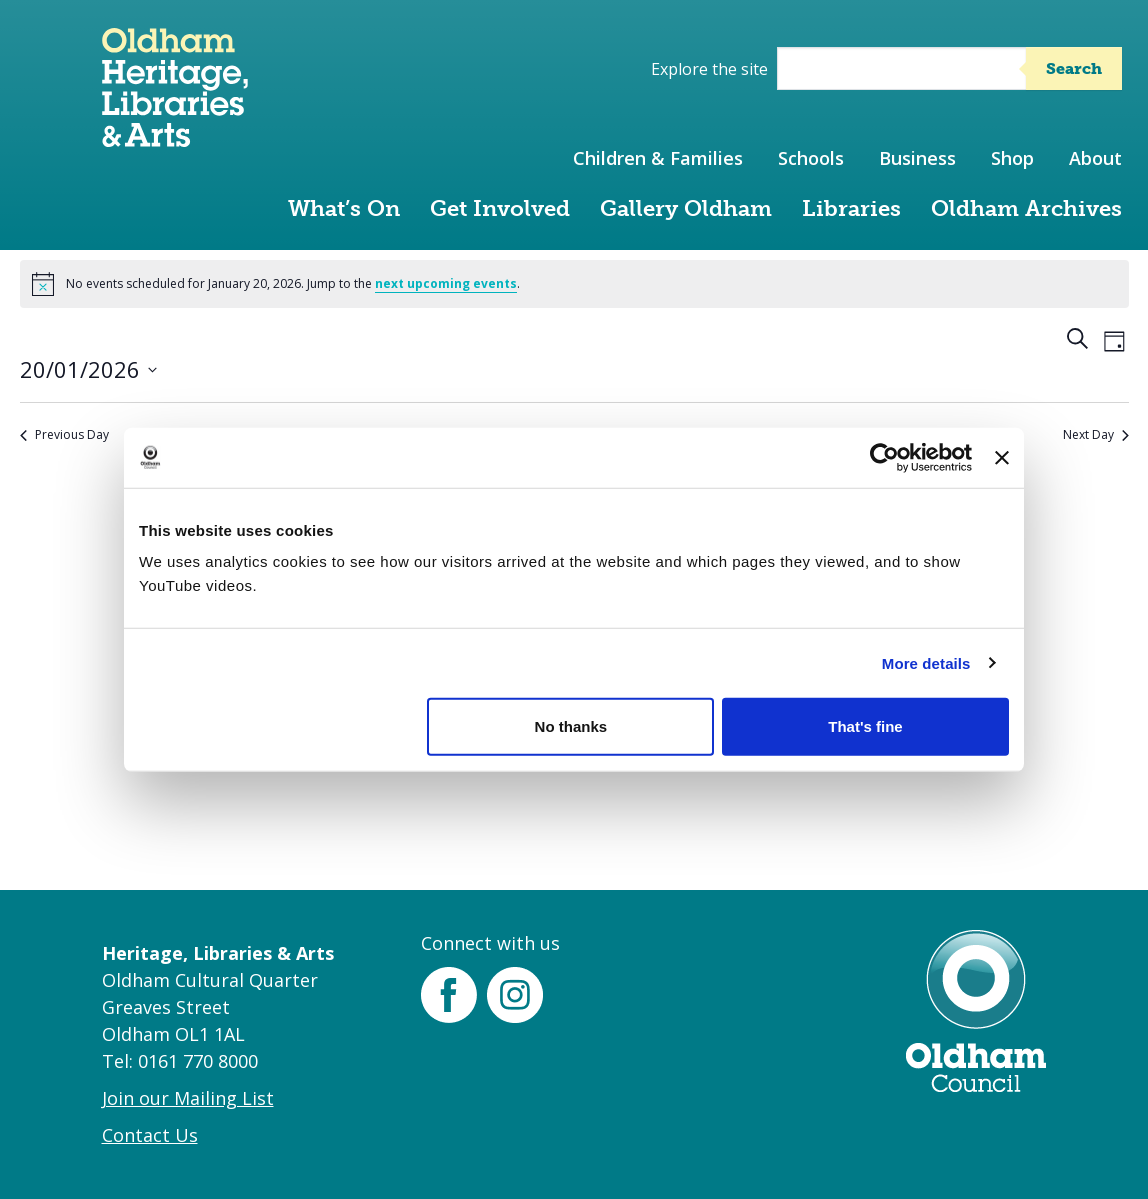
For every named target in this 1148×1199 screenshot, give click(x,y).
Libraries (851, 208)
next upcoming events (446, 283)
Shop (1012, 158)
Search (1074, 68)
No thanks (571, 726)
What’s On (344, 208)
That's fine (865, 726)
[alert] (574, 284)
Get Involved (500, 208)
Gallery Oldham (686, 208)
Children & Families (658, 158)
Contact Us (150, 1135)
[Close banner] (1002, 457)
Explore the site (709, 69)
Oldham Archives (1026, 208)
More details (926, 662)
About (1095, 158)
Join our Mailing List (188, 1098)
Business (917, 158)
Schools (811, 158)
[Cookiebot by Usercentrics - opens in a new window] (884, 457)
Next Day (1096, 435)
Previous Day (64, 435)
